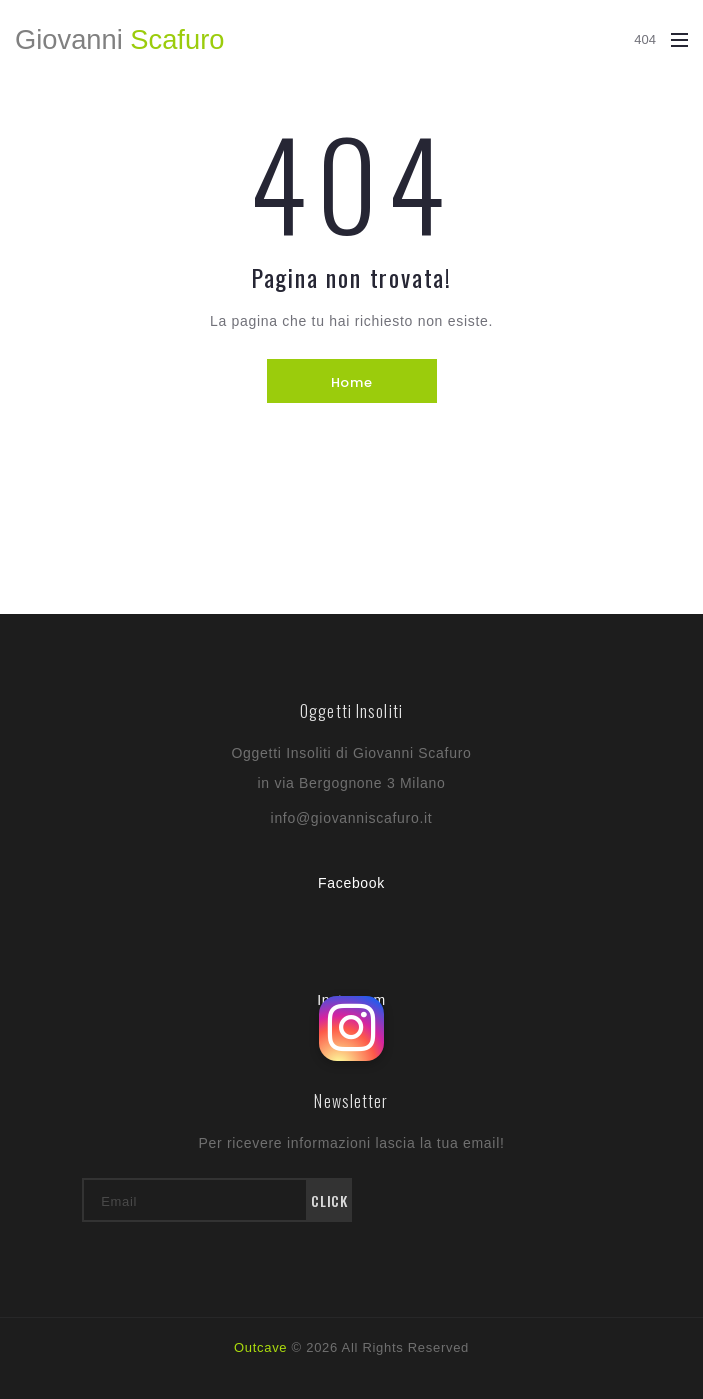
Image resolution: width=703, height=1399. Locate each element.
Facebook (351, 883)
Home (351, 382)
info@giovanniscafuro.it (352, 818)
